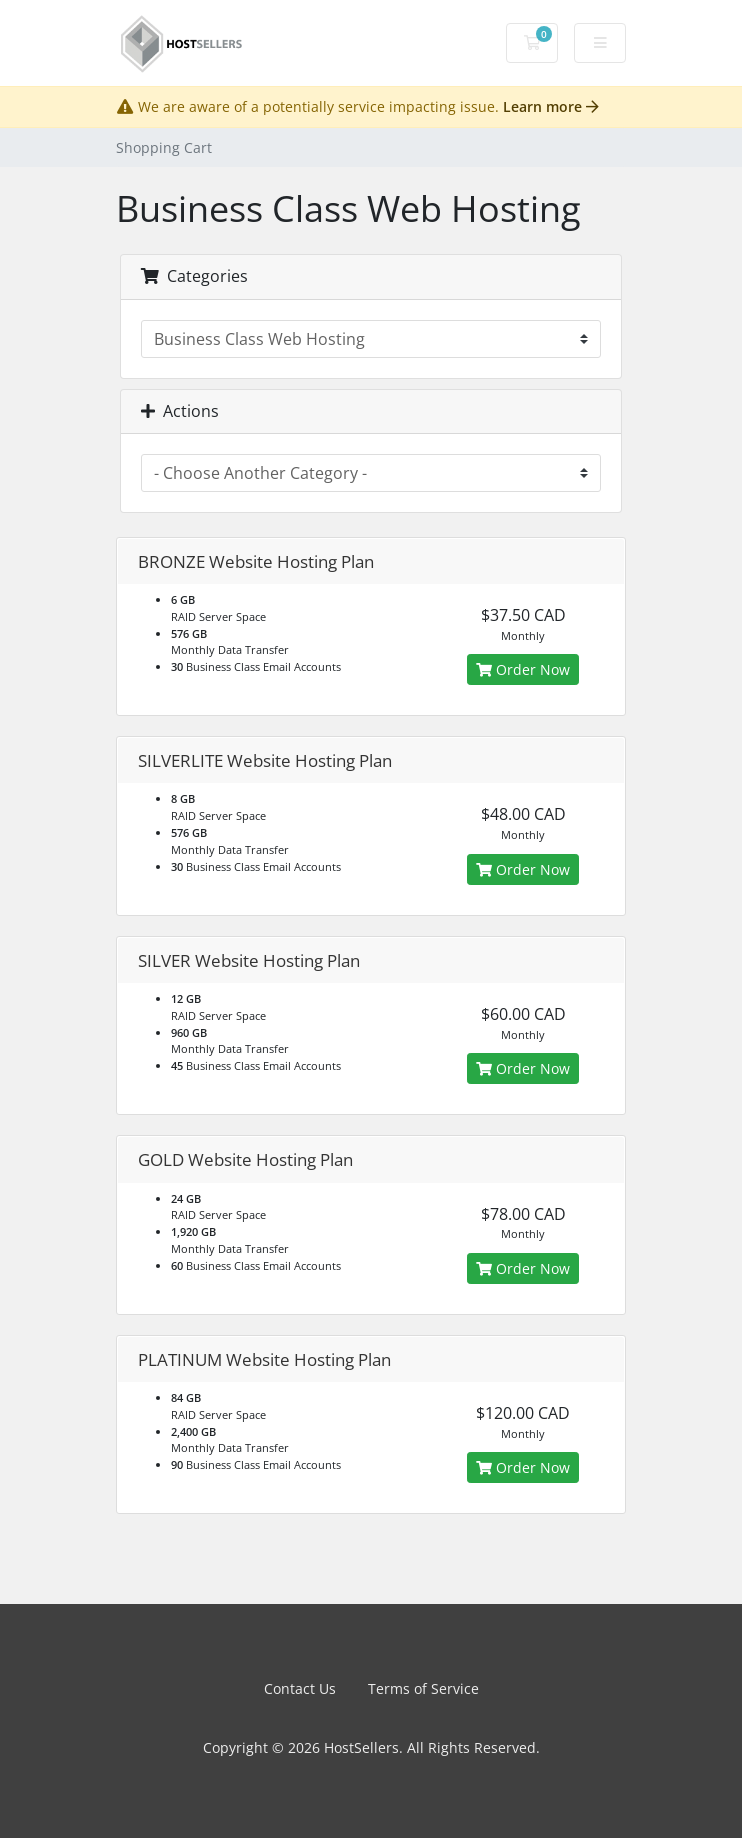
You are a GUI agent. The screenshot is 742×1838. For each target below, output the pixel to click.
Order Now (523, 669)
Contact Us (300, 1688)
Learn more (551, 106)
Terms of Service (423, 1688)
